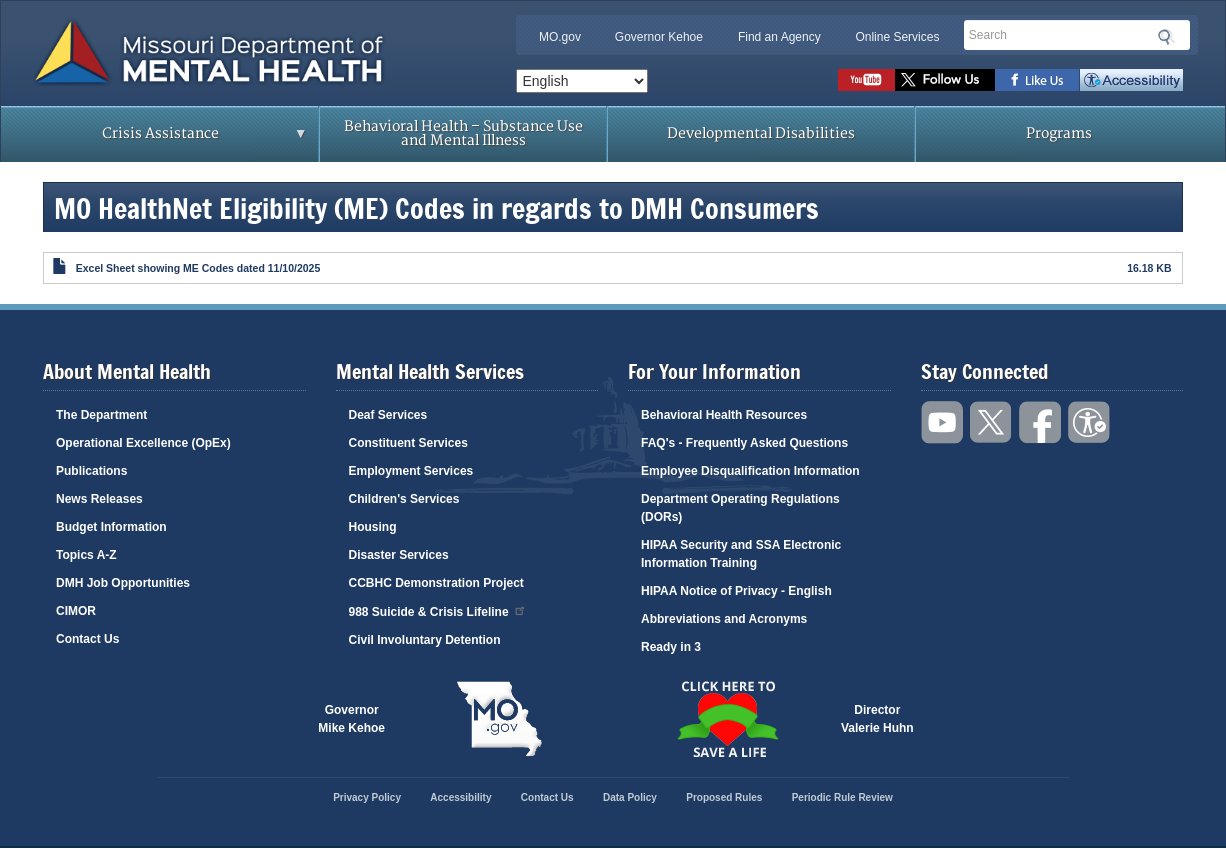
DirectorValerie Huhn (877, 719)
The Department (101, 415)
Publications (91, 471)
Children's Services (404, 499)
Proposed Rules (724, 797)
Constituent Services (408, 443)
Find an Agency (779, 37)
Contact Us (87, 639)
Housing (373, 527)
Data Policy (630, 797)
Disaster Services (399, 555)
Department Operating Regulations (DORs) (740, 508)
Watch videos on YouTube (866, 80)
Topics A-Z (86, 555)
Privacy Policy (367, 797)
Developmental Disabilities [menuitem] (761, 133)
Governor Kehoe (659, 37)
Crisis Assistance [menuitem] (165, 140)
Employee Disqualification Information (750, 471)
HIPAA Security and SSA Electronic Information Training (741, 554)
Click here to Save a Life (727, 719)
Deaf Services (388, 415)
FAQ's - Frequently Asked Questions (744, 443)
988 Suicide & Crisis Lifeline (438, 610)
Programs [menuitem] (1059, 133)
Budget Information (111, 527)
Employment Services (411, 471)
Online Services (897, 37)
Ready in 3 (671, 647)
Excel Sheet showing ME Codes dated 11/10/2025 (198, 268)
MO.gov (560, 37)
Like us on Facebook (1037, 80)
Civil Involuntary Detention (425, 640)
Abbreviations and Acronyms (724, 619)
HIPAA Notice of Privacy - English (736, 591)
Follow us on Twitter (945, 80)
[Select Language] (582, 81)
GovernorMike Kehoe (351, 719)
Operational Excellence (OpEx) (143, 443)
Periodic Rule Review (842, 797)
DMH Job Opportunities (123, 583)
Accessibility (1131, 80)
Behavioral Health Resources (724, 415)
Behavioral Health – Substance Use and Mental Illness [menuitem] (463, 133)
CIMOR (76, 611)
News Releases (99, 499)
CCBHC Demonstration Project (436, 583)
